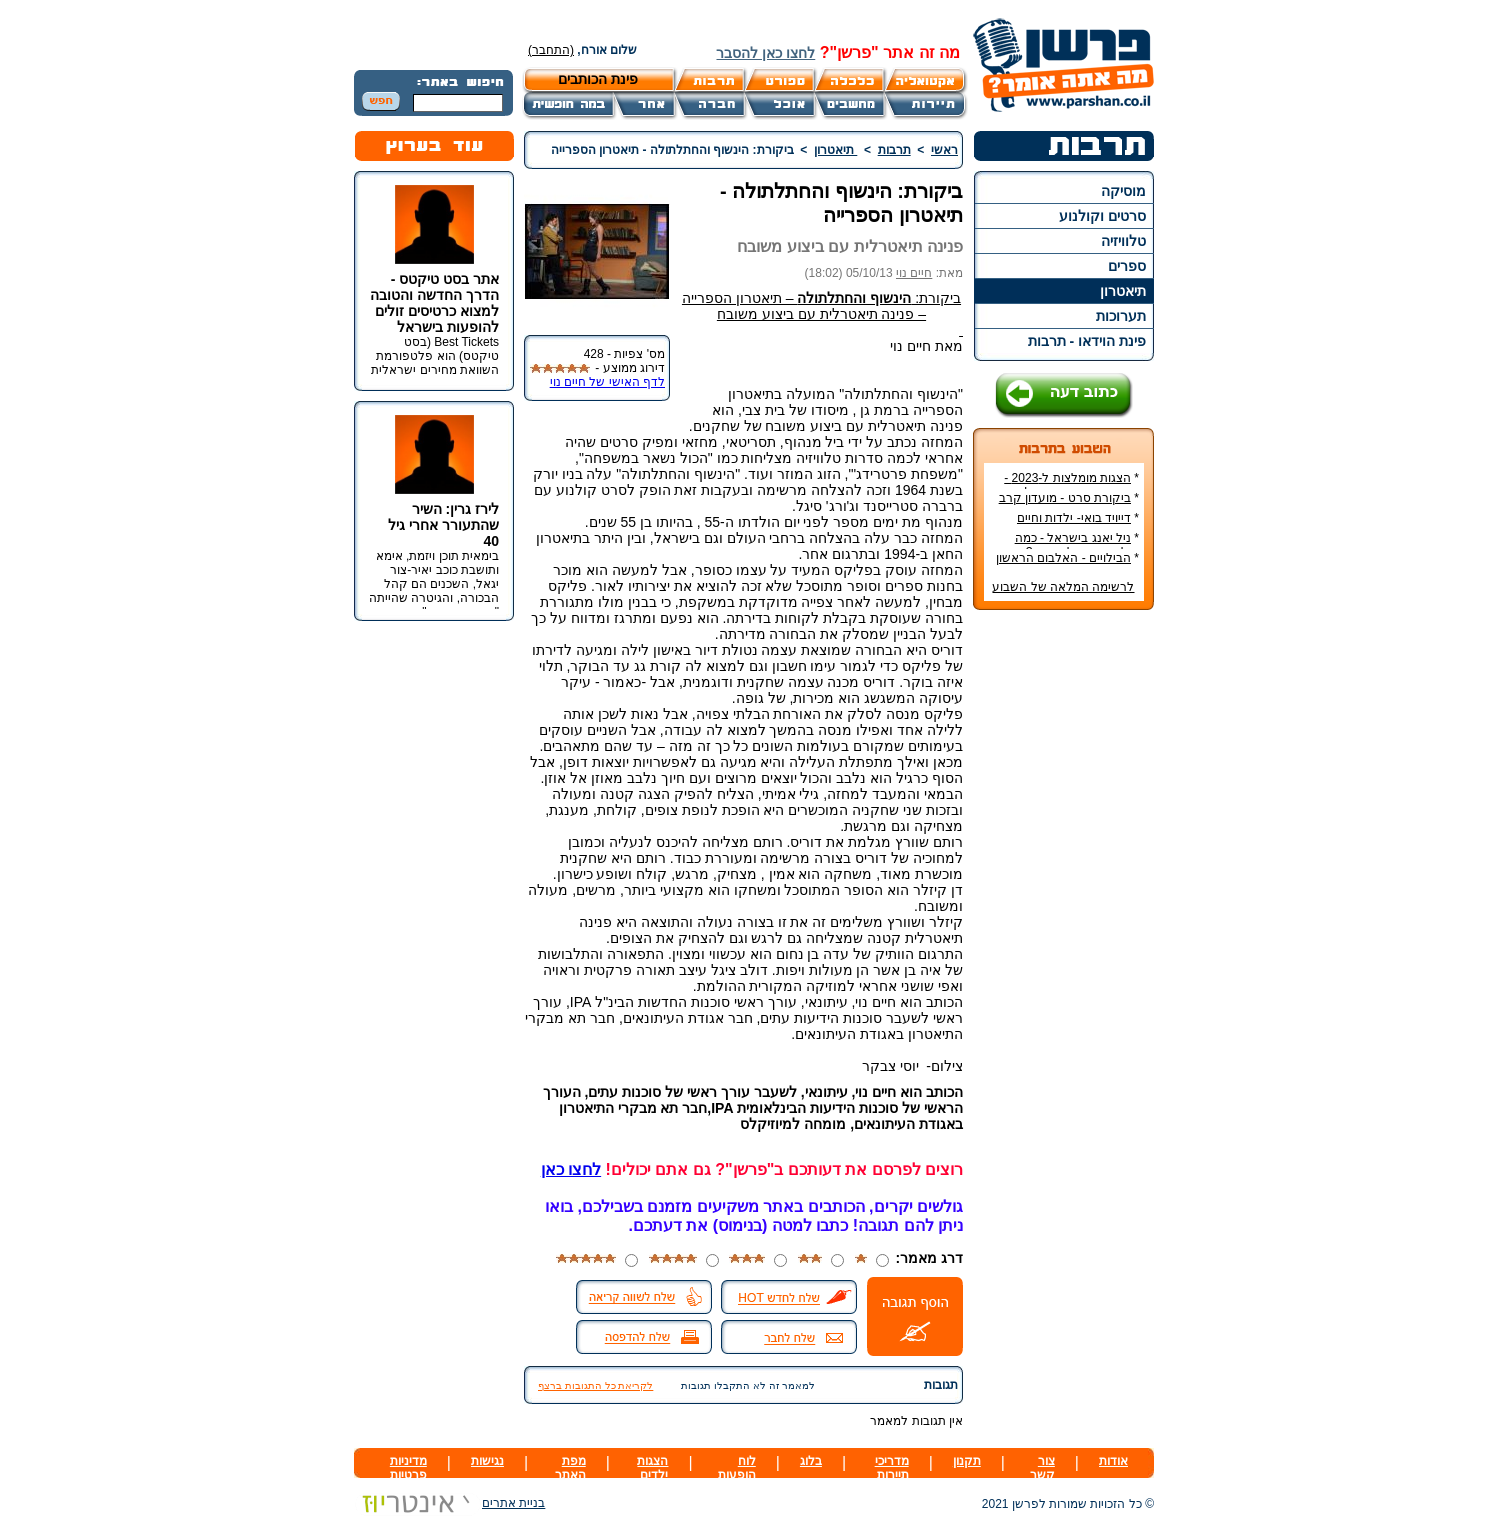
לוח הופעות (737, 1468)
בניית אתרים (449, 1503)
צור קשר (1042, 1468)
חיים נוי (914, 273)
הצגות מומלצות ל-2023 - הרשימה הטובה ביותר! (1071, 485)
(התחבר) (551, 50)
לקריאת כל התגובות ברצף (595, 1385)
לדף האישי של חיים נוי (607, 382)
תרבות (894, 150)
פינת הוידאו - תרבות (1087, 341)
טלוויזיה (1123, 241)
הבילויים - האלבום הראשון (1063, 558)
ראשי (944, 150)
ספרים (1127, 266)
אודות (1113, 1461)
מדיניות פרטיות (408, 1468)
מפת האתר (570, 1468)
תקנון (967, 1461)
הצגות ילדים (652, 1468)
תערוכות (1121, 316)
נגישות (487, 1461)
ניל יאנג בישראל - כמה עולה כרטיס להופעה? (1077, 545)
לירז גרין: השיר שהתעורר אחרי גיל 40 (443, 525)
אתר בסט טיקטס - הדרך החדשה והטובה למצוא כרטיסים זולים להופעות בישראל (434, 303)
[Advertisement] (1064, 924)
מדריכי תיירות (892, 1468)
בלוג (811, 1461)
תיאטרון (1123, 291)
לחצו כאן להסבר (765, 53)
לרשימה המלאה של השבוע (1063, 587)
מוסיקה (1123, 191)
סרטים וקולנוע (1102, 216)
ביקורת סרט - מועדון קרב (1065, 498)
